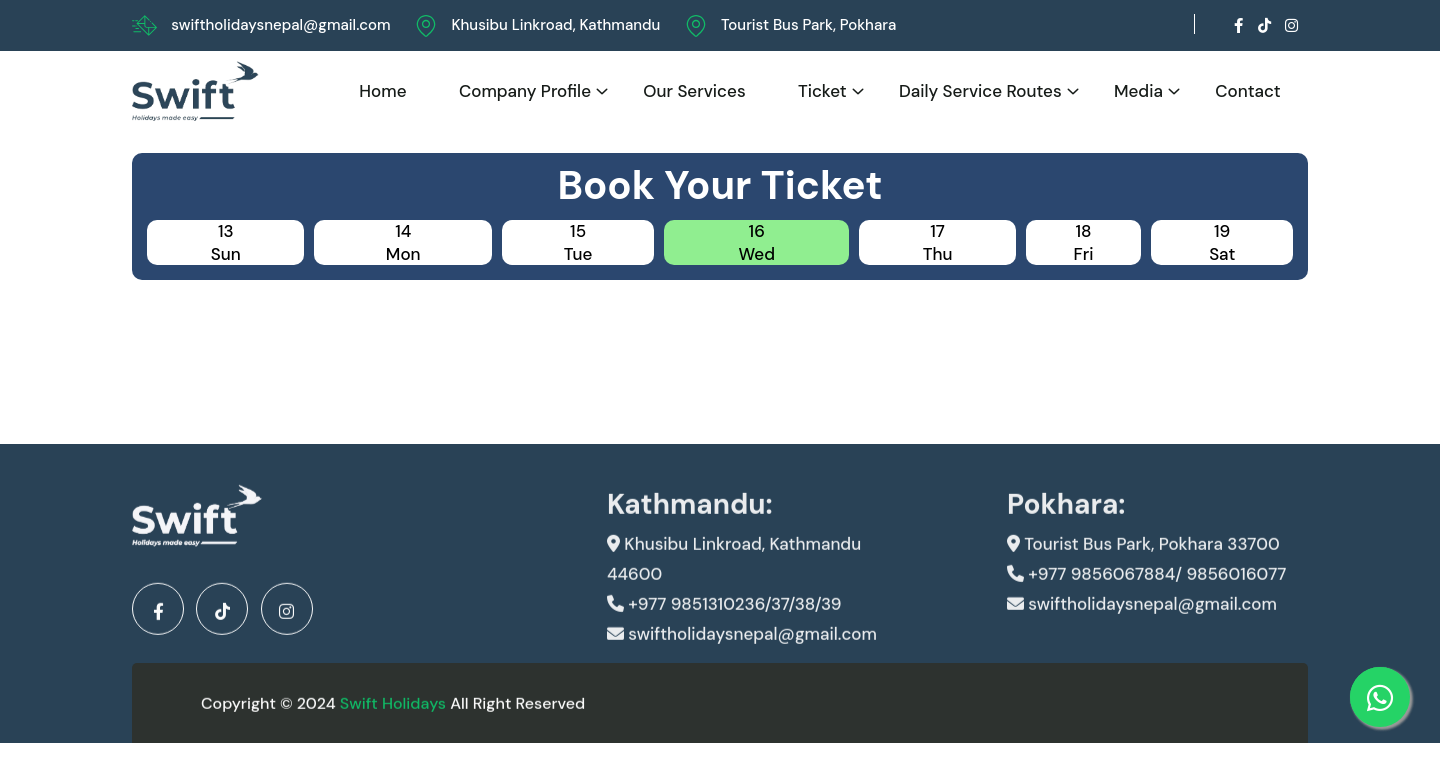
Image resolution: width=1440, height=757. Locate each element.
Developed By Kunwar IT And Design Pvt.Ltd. (1074, 709)
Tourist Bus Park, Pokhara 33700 (1143, 559)
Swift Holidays (393, 709)
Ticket (822, 91)
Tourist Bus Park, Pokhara (808, 25)
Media (1138, 91)
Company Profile (525, 91)
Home (382, 91)
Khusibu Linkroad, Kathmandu (555, 25)
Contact (1247, 91)
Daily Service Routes (980, 91)
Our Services (694, 91)
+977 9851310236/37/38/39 (724, 619)
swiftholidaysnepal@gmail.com (280, 25)
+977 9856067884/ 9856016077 (1146, 589)
